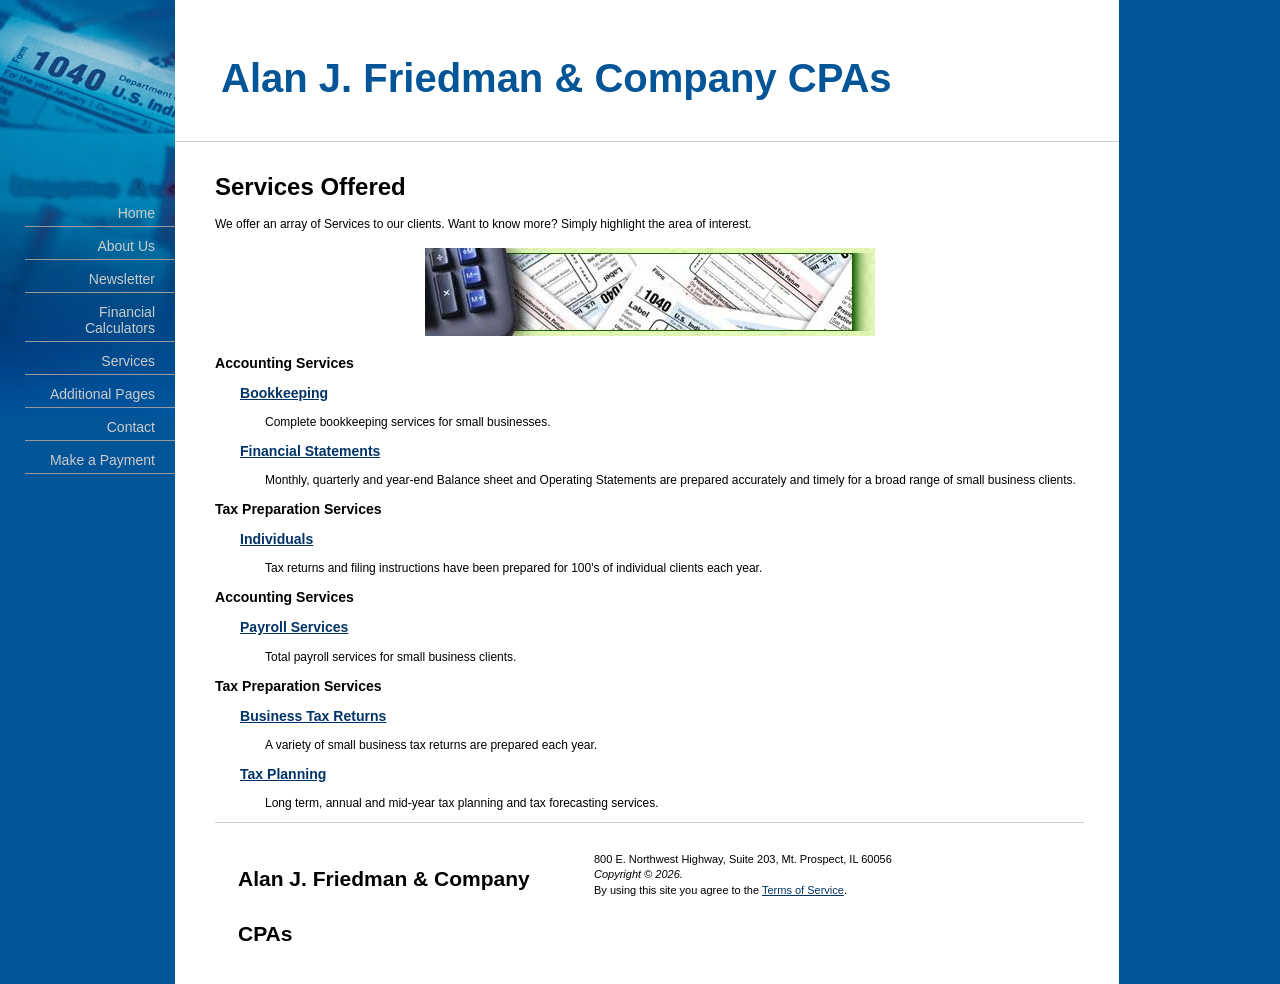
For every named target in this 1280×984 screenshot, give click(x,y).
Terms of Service (803, 890)
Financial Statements (310, 451)
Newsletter (122, 279)
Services (128, 361)
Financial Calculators (120, 320)
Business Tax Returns (313, 716)
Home (136, 213)
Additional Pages (102, 394)
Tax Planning (283, 774)
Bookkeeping (284, 393)
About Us (126, 246)
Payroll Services (294, 627)
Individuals (276, 539)
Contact (131, 427)
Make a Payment (102, 460)
